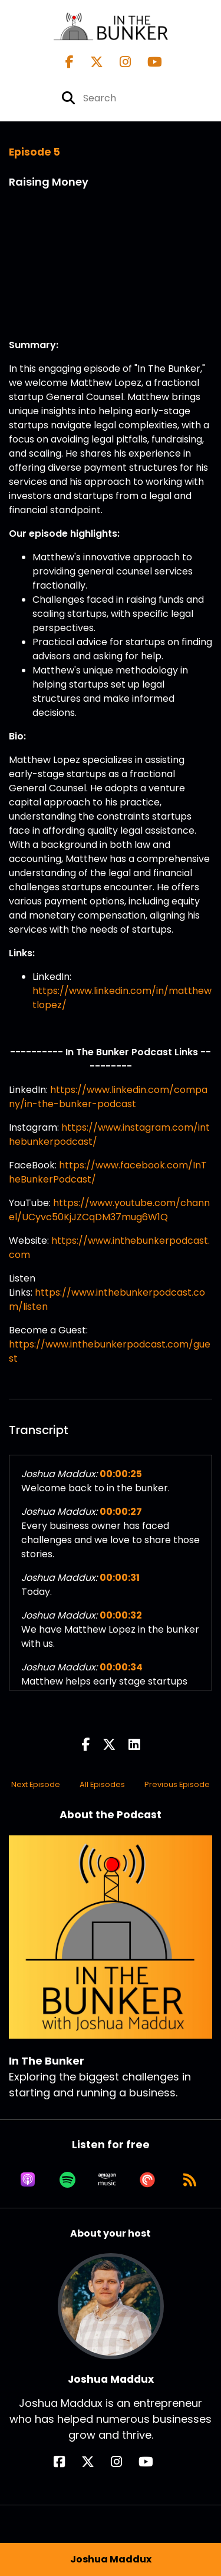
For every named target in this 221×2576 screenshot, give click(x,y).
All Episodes (102, 1784)
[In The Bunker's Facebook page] (69, 62)
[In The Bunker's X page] (89, 62)
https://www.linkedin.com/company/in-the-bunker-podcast (108, 1097)
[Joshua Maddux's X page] (94, 2462)
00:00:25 (121, 1474)
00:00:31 (120, 1577)
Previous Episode (177, 1784)
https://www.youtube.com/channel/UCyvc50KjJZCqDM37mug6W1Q (109, 1210)
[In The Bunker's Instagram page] (118, 62)
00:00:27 (121, 1511)
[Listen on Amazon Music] (107, 2179)
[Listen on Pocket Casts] (147, 2179)
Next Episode (35, 1784)
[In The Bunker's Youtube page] (147, 62)
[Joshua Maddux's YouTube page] (152, 2462)
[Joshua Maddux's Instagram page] (123, 2462)
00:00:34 (121, 1667)
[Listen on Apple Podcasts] (28, 2179)
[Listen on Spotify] (67, 2179)
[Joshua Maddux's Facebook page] (66, 2462)
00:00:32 (121, 1615)
